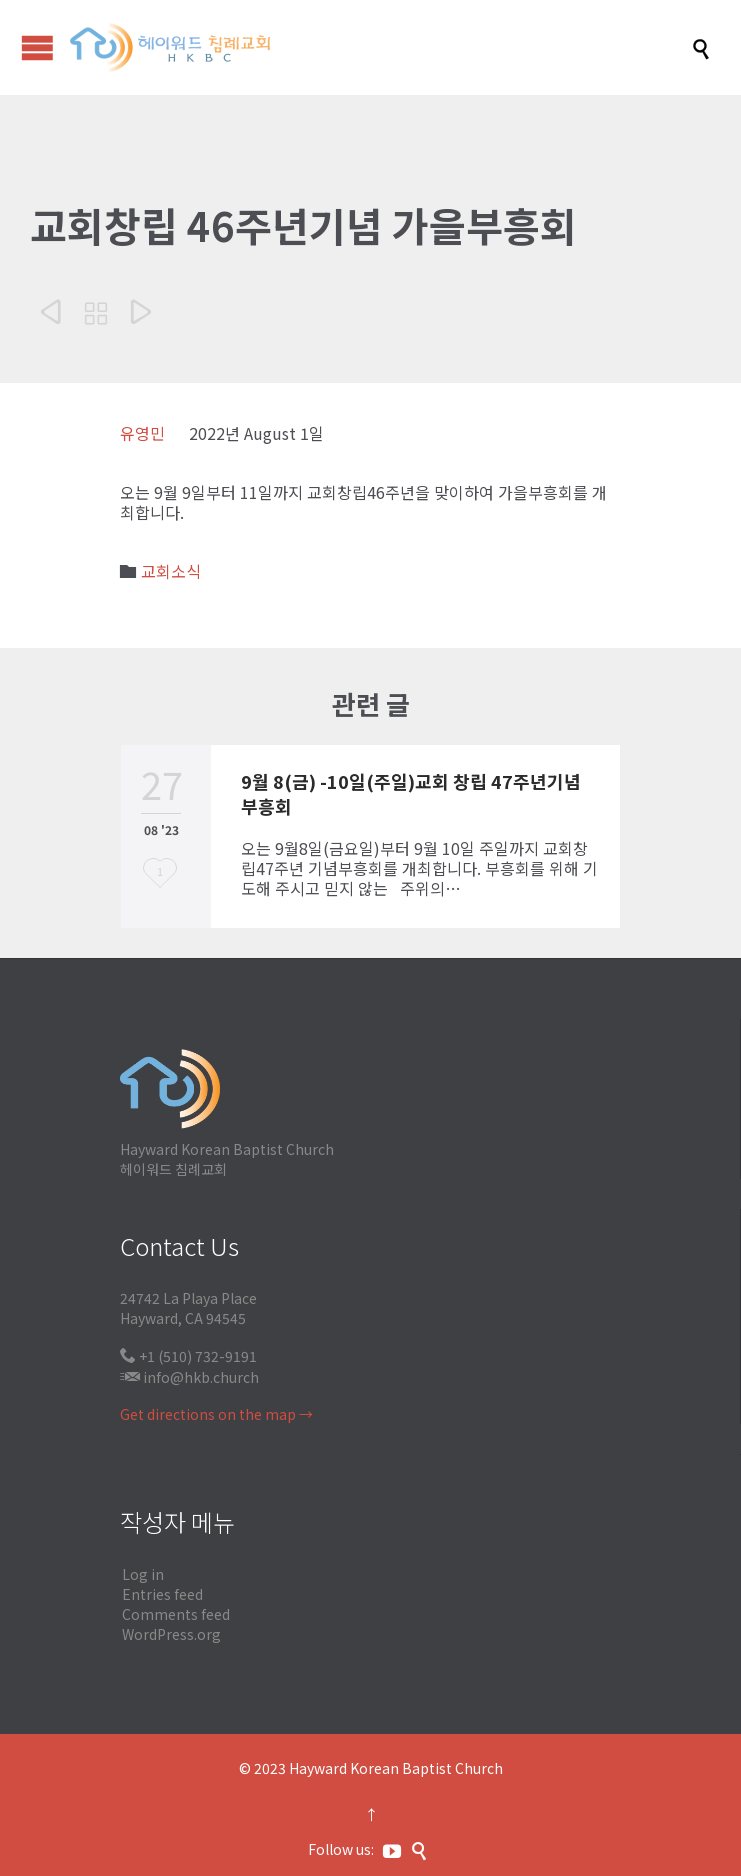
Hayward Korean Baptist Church (396, 1768)
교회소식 (171, 571)
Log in (143, 1574)
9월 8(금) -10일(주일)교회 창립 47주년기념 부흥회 (411, 793)
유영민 (142, 433)
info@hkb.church (201, 1377)
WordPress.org (171, 1634)
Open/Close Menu (37, 47)
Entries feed (162, 1594)
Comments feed (176, 1614)
